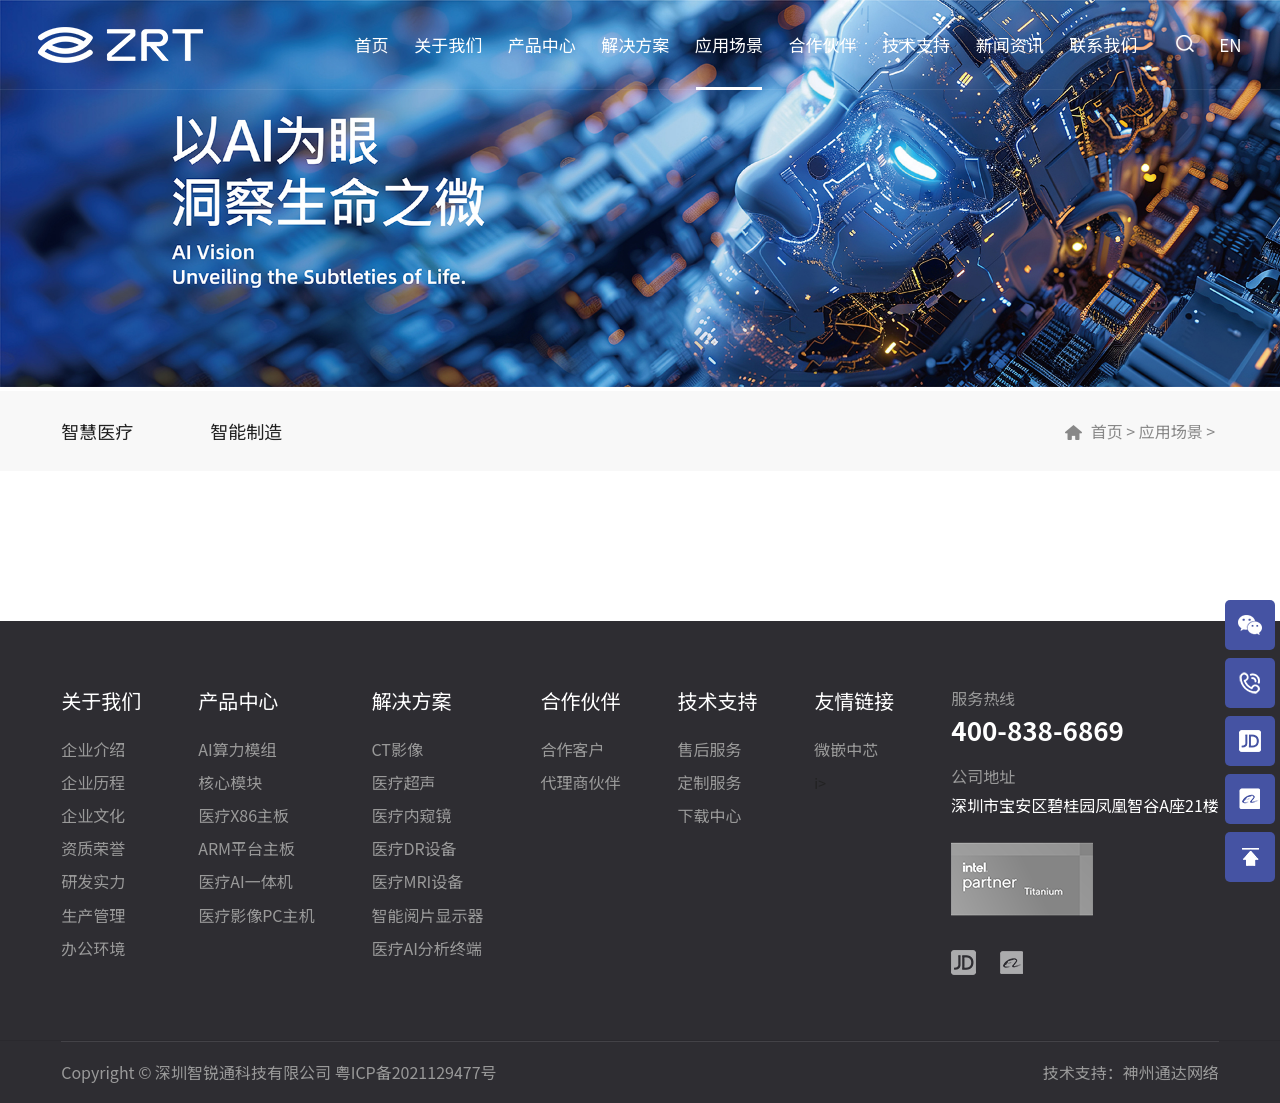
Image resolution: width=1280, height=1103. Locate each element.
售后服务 (709, 750)
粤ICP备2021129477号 (416, 1072)
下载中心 (709, 816)
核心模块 (230, 783)
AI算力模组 (237, 750)
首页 (372, 44)
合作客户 (572, 750)
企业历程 (93, 783)
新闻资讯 (1010, 44)
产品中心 (542, 44)
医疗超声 (403, 783)
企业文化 (93, 816)
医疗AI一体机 (245, 882)
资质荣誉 (93, 849)
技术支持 (916, 44)
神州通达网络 (1171, 1072)
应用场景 (729, 44)
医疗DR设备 (413, 849)
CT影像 (396, 750)
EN (1230, 44)
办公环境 (93, 949)
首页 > (1113, 431)
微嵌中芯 (846, 750)
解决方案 (635, 44)
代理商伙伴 (580, 783)
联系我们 (1103, 44)
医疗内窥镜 (411, 816)
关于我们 (448, 44)
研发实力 (93, 882)
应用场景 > (1175, 431)
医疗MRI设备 (417, 882)
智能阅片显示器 (427, 916)
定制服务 (709, 783)
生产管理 (93, 916)
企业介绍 (93, 750)
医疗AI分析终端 (426, 949)
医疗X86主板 (243, 816)
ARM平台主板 (246, 849)
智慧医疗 (97, 431)
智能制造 (246, 431)
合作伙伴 (823, 44)
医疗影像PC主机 (256, 916)
